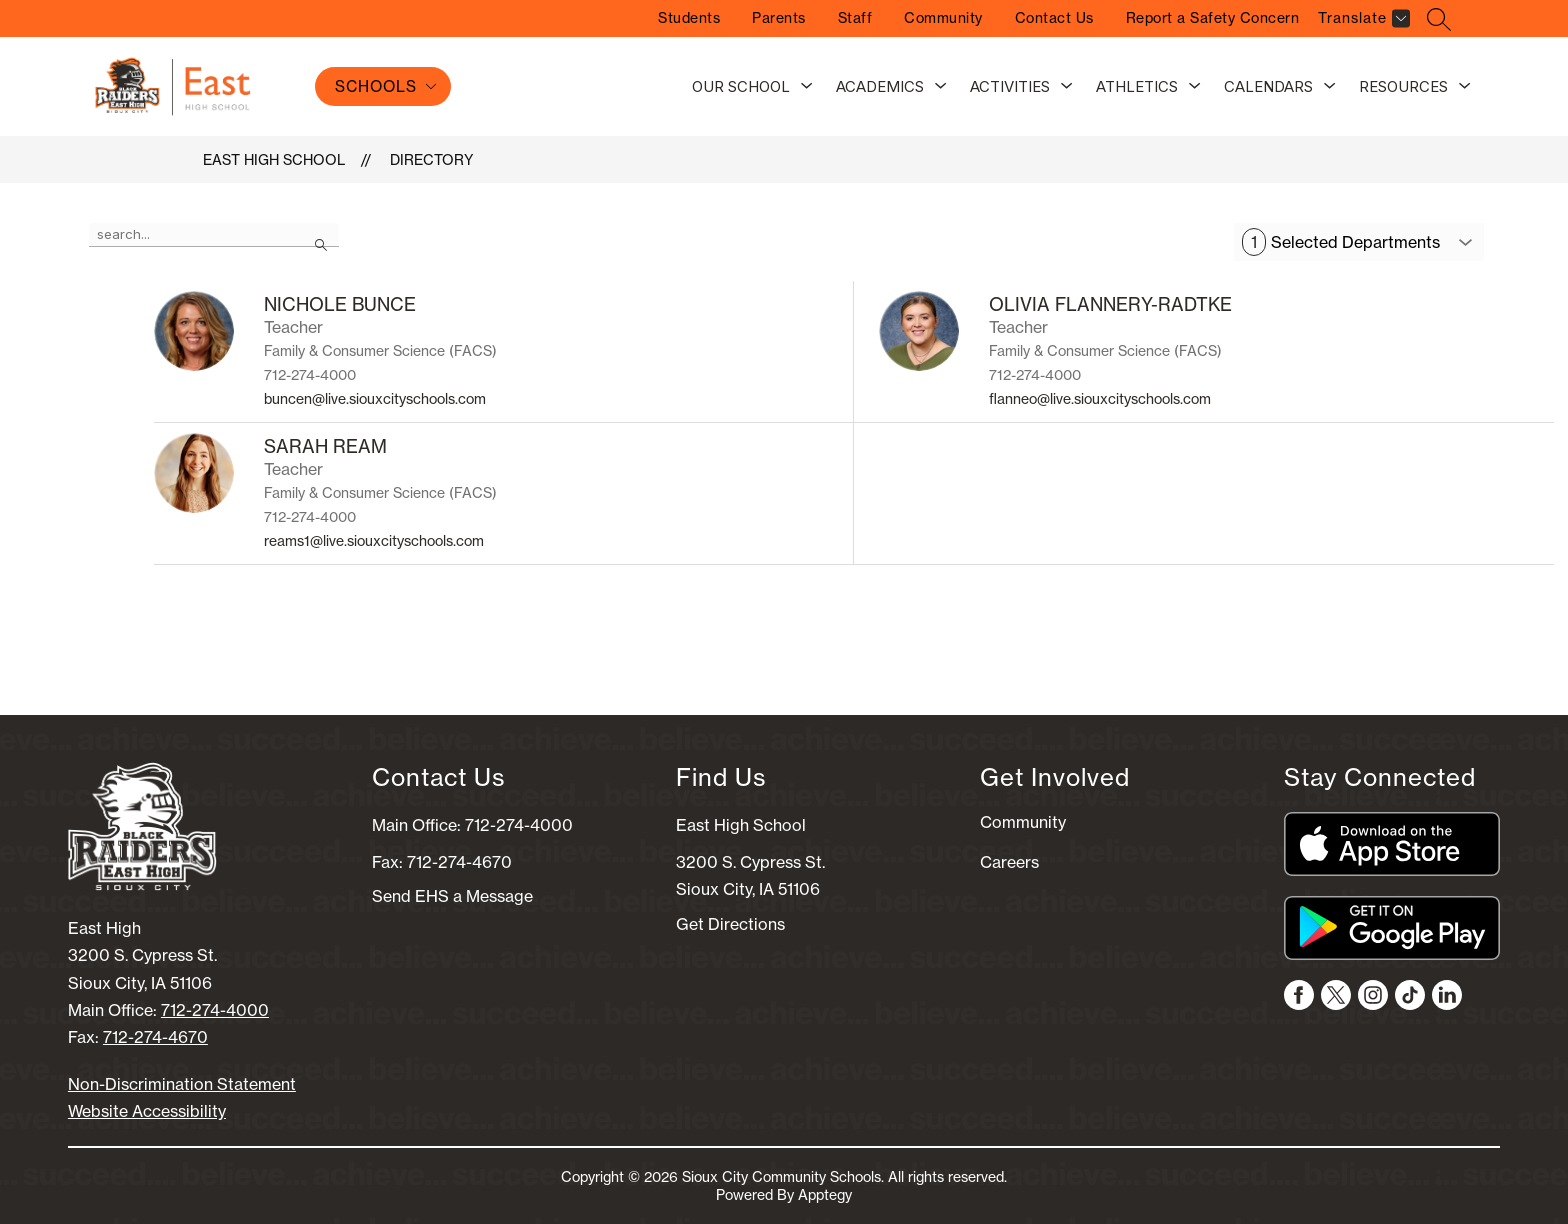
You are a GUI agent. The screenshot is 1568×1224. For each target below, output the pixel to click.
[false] (214, 235)
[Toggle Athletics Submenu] (1195, 87)
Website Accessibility (147, 1111)
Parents (779, 18)
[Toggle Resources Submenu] (1465, 87)
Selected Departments (1341, 242)
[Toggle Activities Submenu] (1067, 87)
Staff (855, 18)
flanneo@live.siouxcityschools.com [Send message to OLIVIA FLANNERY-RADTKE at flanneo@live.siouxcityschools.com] (1100, 399)
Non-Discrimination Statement (182, 1084)
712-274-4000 (215, 1010)
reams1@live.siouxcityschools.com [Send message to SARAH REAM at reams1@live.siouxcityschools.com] (374, 541)
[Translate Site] (1361, 21)
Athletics (1137, 86)
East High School (274, 160)
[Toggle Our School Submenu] (807, 87)
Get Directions (730, 924)
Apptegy (825, 1195)
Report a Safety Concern (1213, 18)
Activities (1010, 86)
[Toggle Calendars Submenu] (1330, 87)
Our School (741, 86)
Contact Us (1054, 18)
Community (943, 18)
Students (689, 18)
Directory (431, 160)
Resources (1403, 86)
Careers (1009, 862)
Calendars (1268, 86)
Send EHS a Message (452, 896)
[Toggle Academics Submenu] (941, 87)
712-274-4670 (155, 1037)
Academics (880, 86)
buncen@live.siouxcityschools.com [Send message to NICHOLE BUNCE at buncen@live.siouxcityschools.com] (375, 399)
